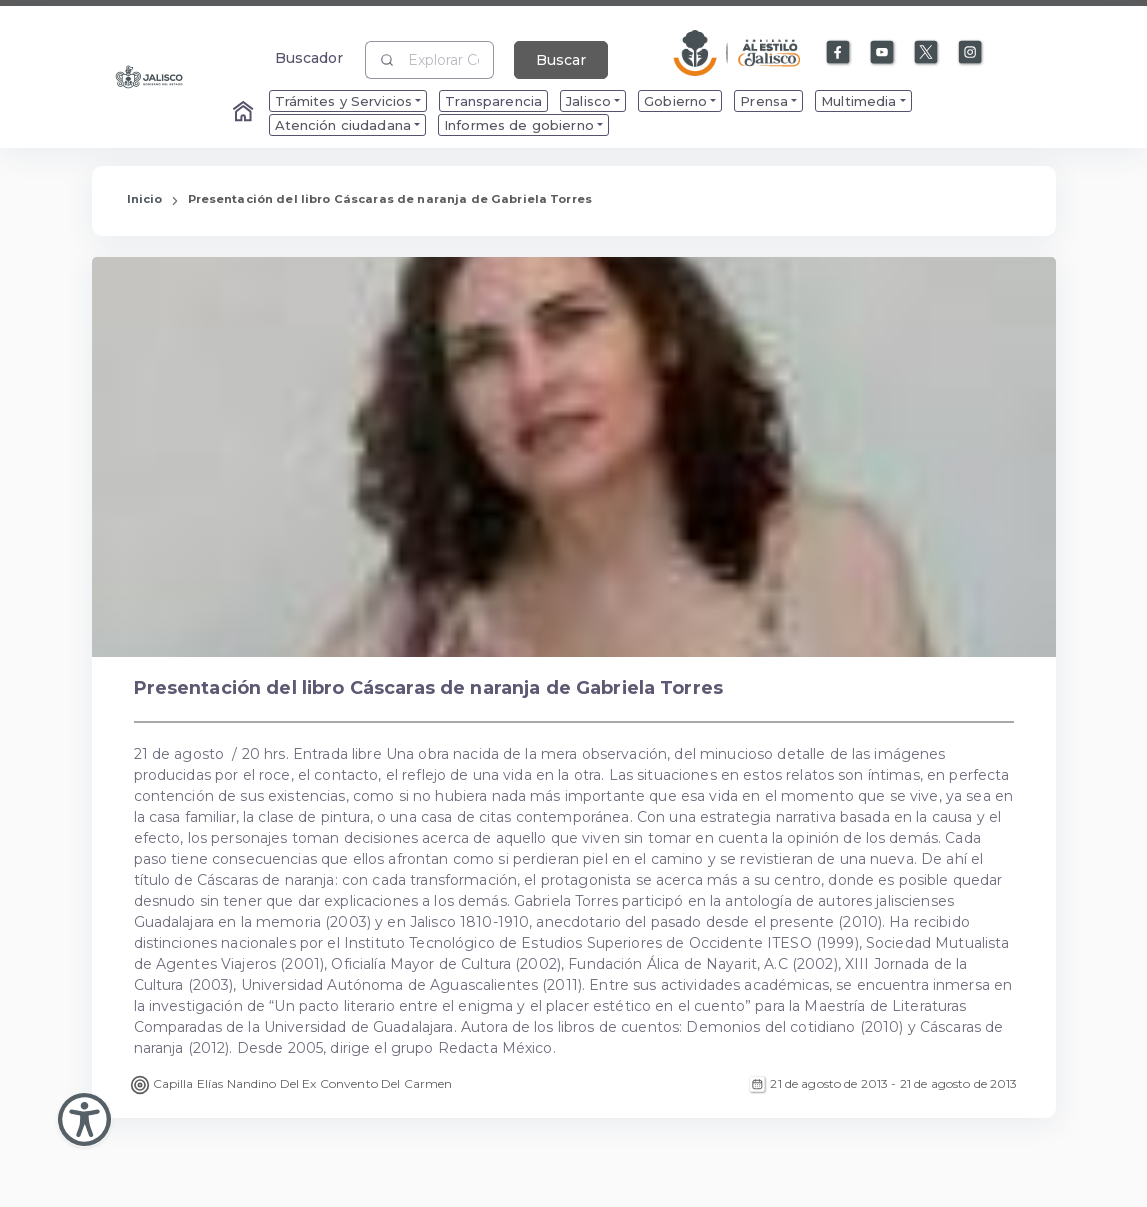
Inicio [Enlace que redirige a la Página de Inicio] (145, 199)
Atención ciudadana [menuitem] (343, 125)
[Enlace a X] (927, 53)
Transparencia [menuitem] (493, 101)
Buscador (309, 57)
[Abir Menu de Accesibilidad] (84, 1119)
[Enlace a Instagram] (971, 53)
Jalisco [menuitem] (588, 101)
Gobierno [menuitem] (675, 101)
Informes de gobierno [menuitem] (519, 125)
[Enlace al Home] (245, 113)
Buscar (561, 60)
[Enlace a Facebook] (839, 53)
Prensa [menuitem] (764, 101)
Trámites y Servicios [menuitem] (344, 101)
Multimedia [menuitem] (858, 101)
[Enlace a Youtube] (883, 53)
